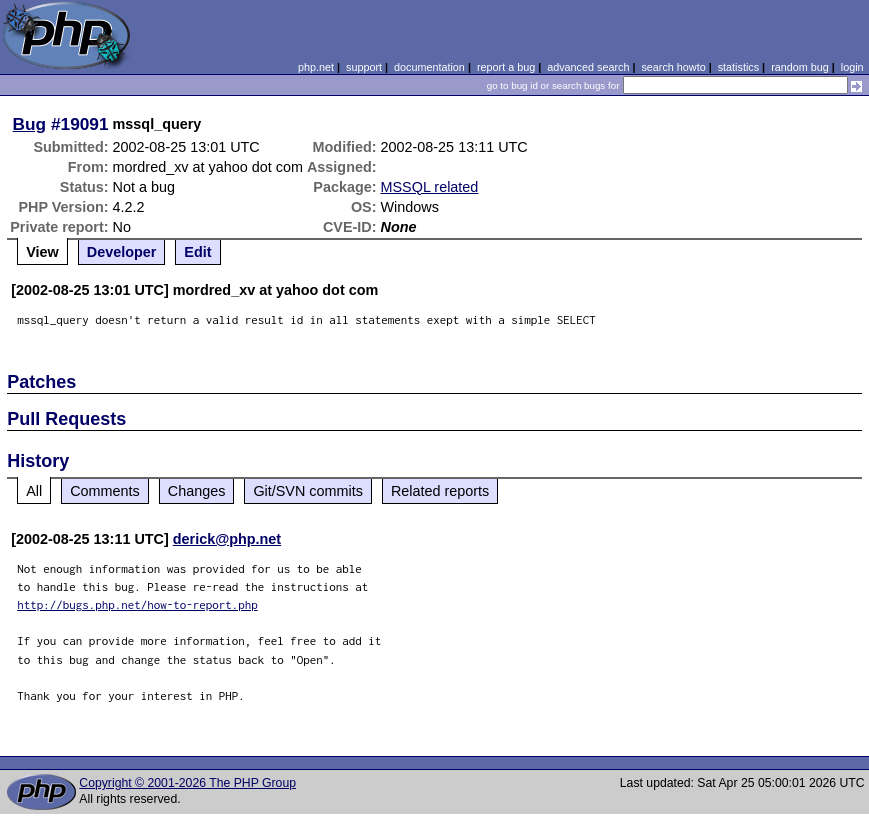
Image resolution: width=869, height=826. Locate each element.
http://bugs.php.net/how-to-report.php (137, 604)
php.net (316, 67)
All (34, 491)
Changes (197, 491)
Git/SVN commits (308, 491)
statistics (738, 67)
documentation (429, 67)
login (852, 67)
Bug (30, 124)
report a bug (506, 67)
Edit (197, 252)
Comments (105, 491)
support (364, 67)
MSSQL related (430, 187)
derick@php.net (227, 539)
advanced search (588, 67)
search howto (673, 67)
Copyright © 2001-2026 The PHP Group (187, 783)
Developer (122, 252)
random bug (800, 67)
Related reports (440, 491)
